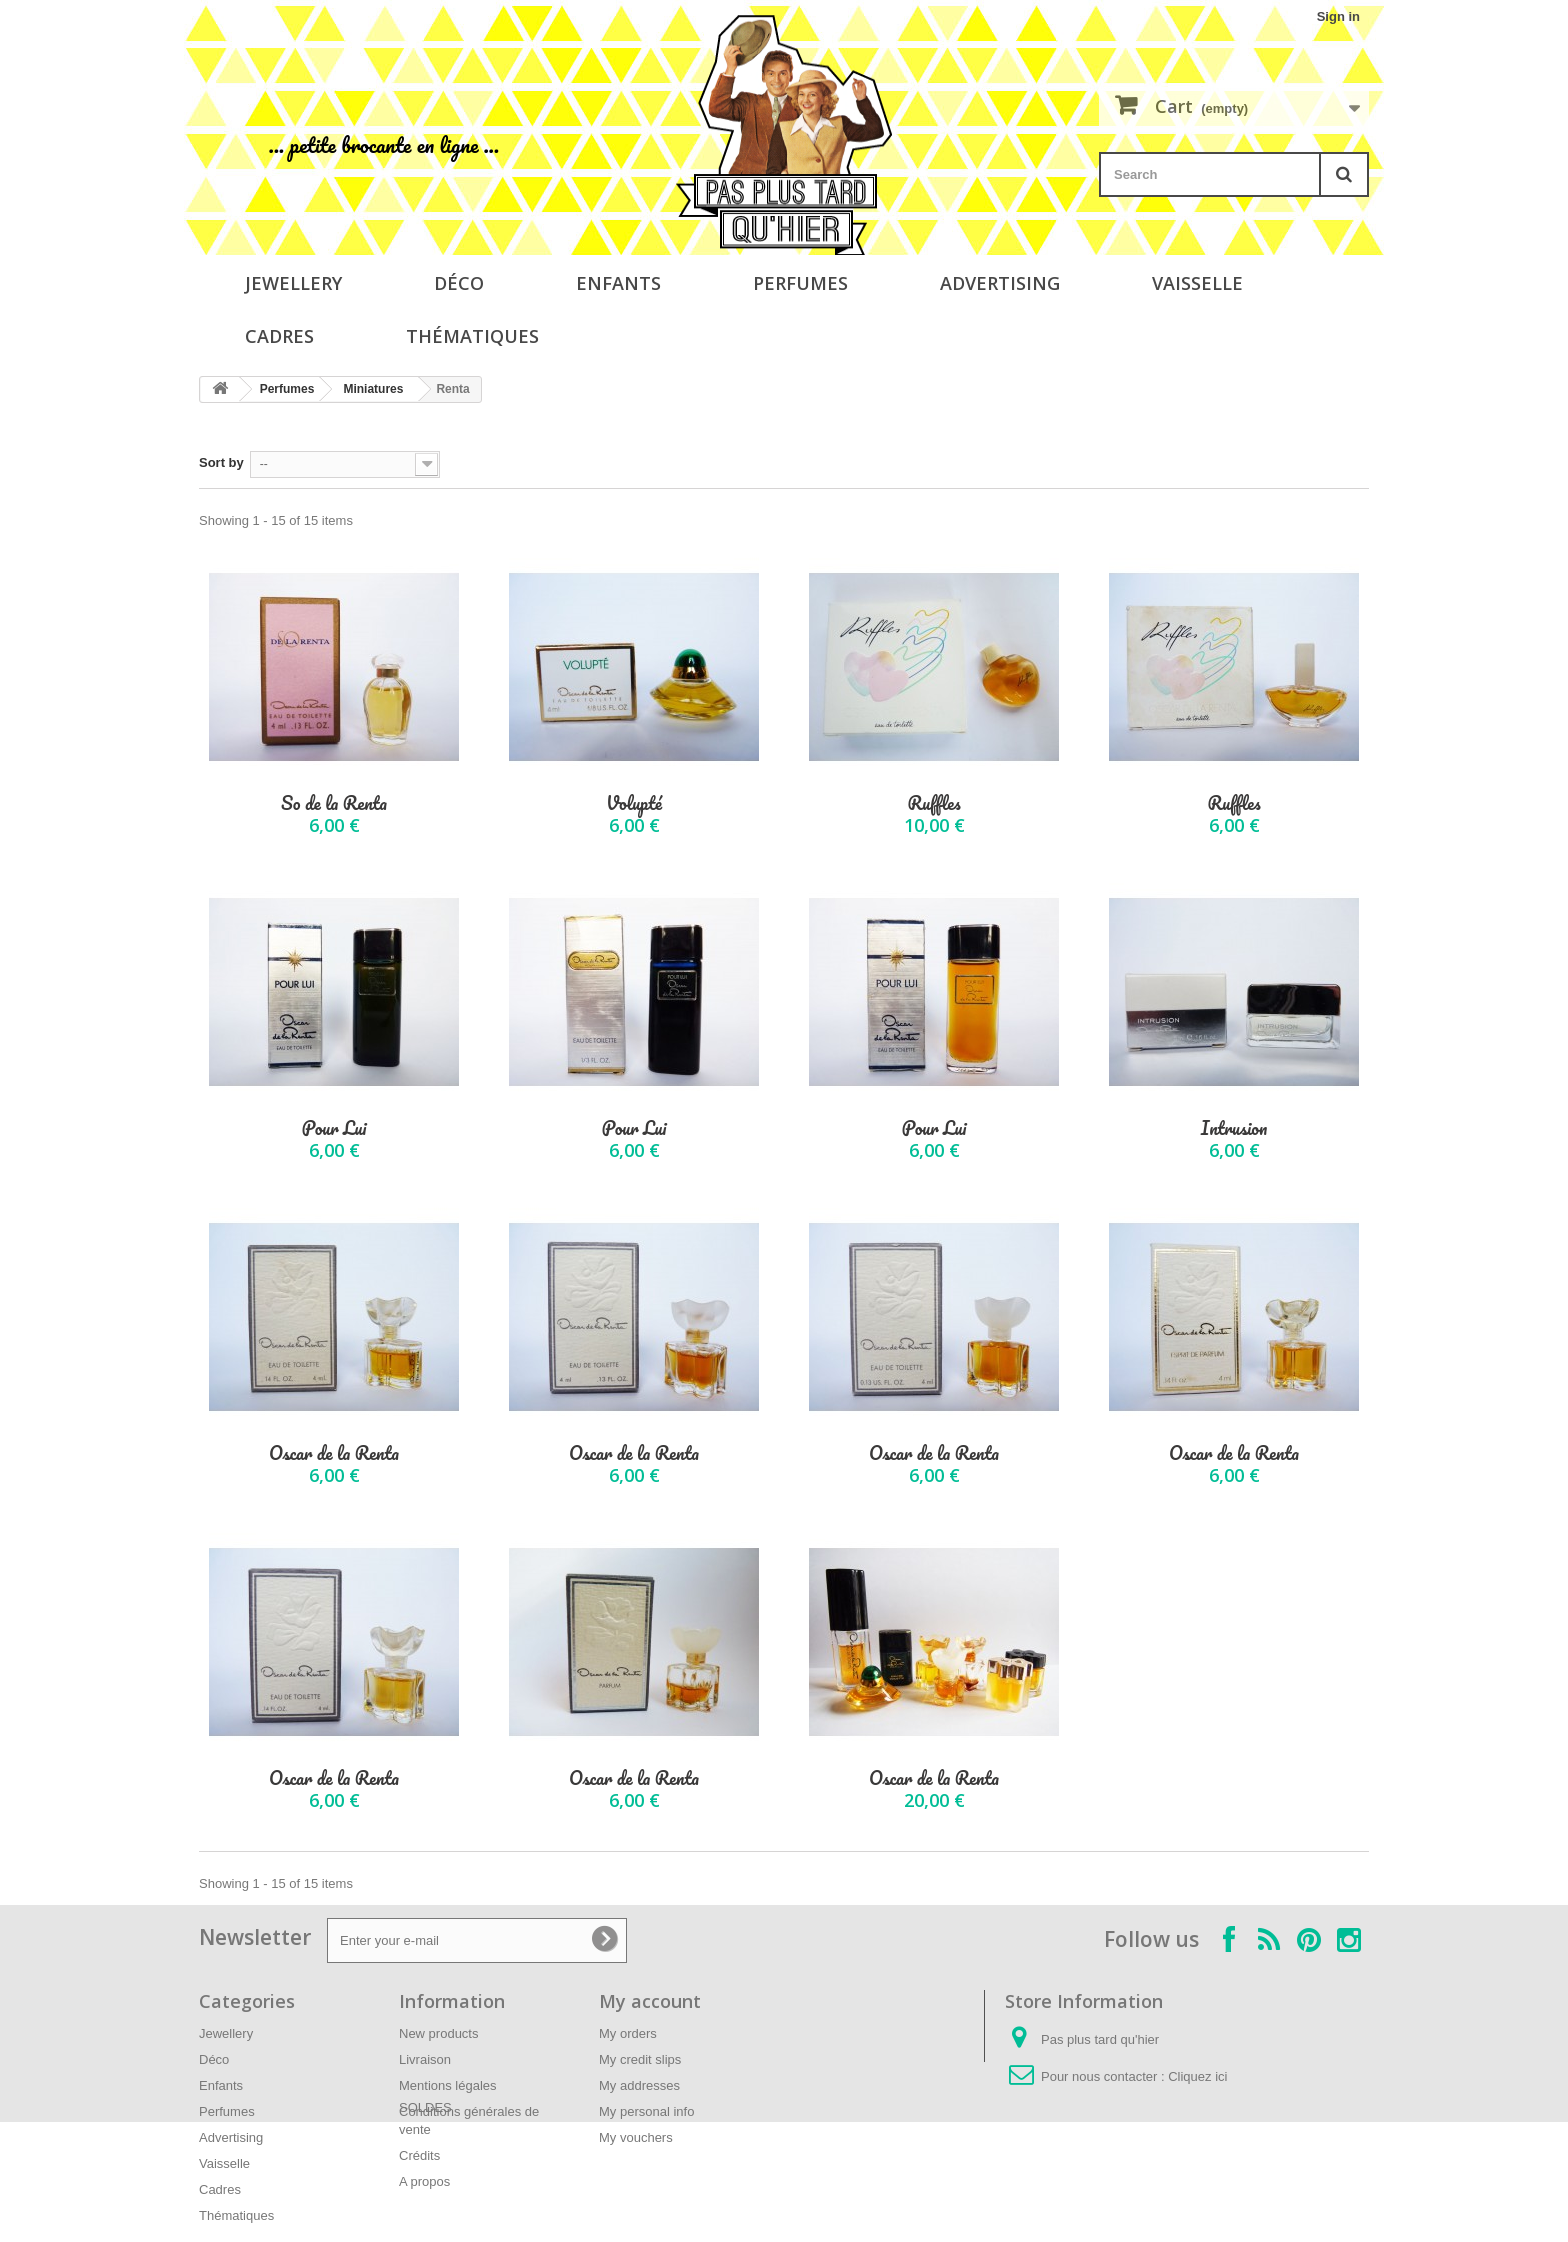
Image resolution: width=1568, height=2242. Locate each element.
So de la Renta (334, 803)
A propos (424, 2181)
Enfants (618, 283)
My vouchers (636, 2137)
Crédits (419, 2155)
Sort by (221, 462)
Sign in (1338, 16)
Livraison (425, 2059)
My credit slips (640, 2059)
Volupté (634, 803)
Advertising (1000, 283)
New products (438, 2033)
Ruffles (933, 803)
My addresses (639, 2085)
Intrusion (1234, 1128)
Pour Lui (334, 1128)
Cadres (279, 336)
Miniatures (373, 389)
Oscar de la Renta (334, 1453)
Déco (459, 283)
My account (650, 2001)
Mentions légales (448, 2085)
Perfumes (800, 283)
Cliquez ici (1197, 2076)
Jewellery (293, 283)
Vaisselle (1197, 283)
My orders (628, 2033)
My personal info (646, 2111)
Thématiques (472, 336)
